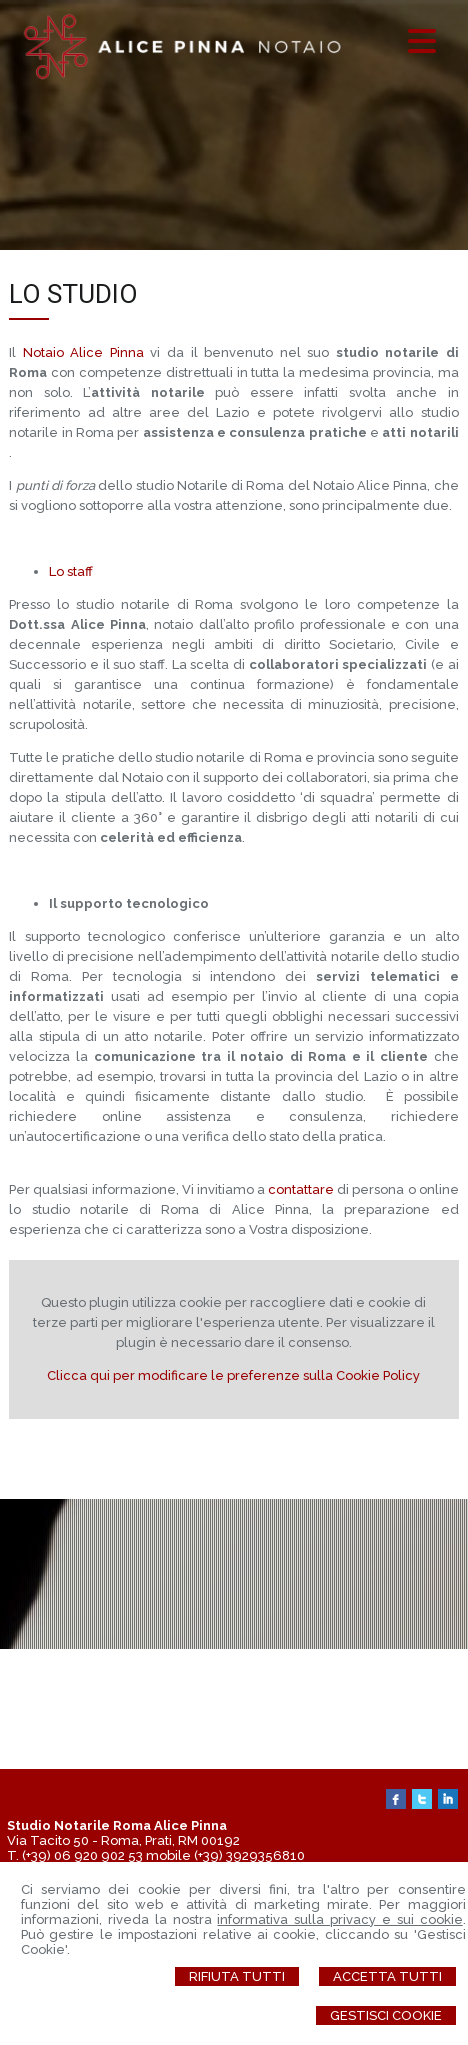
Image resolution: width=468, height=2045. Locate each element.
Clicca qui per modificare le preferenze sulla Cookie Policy (233, 1375)
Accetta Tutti (387, 1976)
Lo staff (71, 571)
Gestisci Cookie (386, 2015)
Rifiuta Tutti (237, 1976)
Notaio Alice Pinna (83, 352)
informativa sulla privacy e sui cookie (339, 1919)
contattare (302, 1189)
